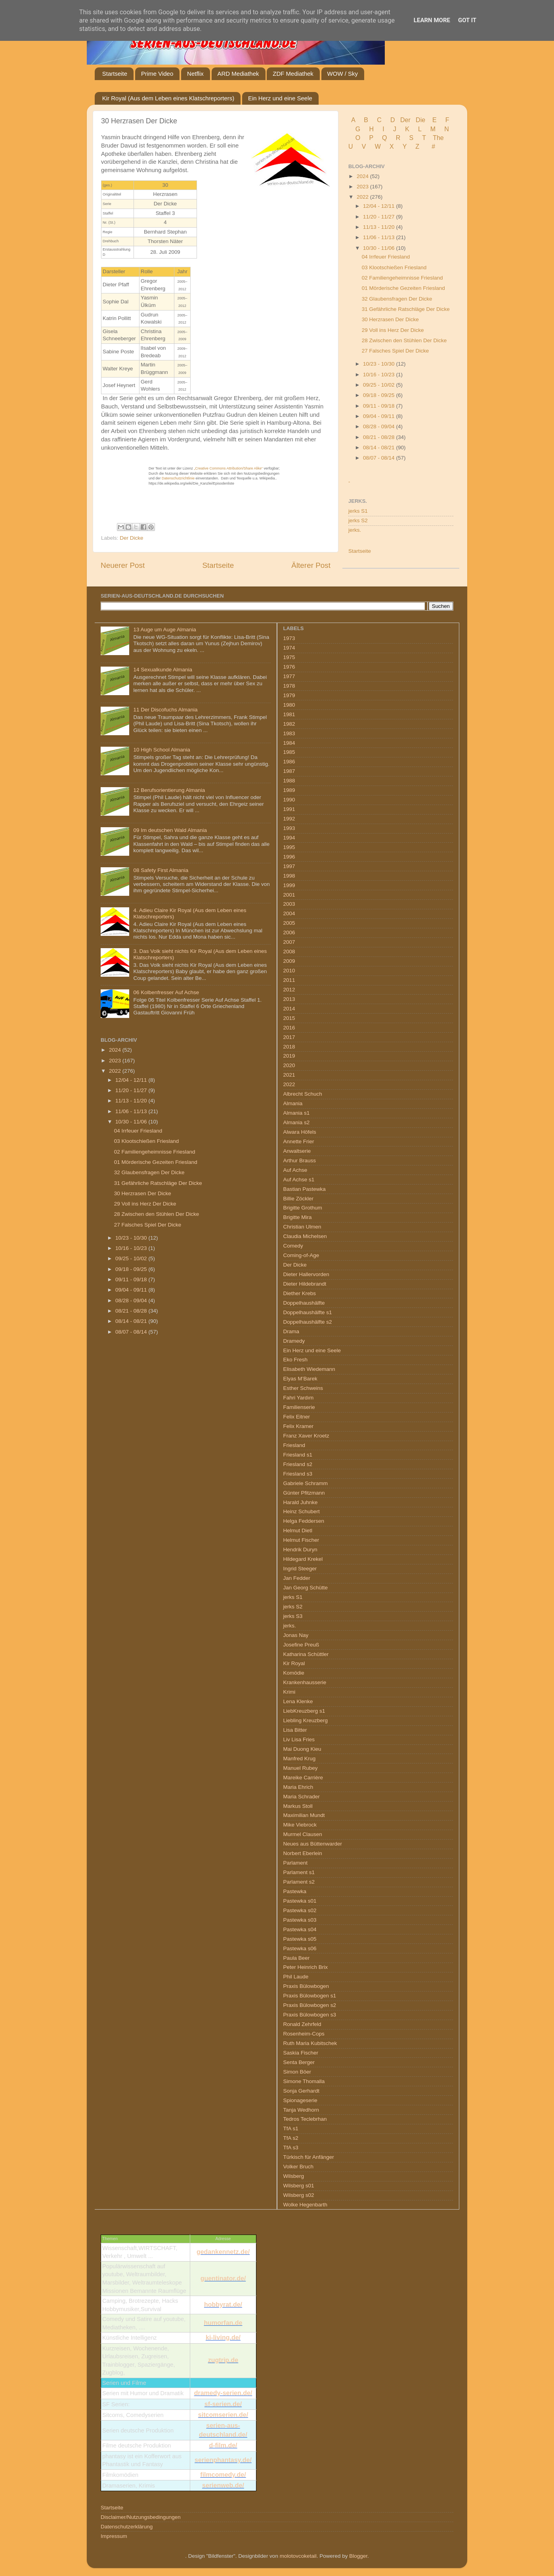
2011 (289, 980)
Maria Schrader (301, 1797)
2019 (289, 1056)
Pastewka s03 (300, 1920)
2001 (289, 895)
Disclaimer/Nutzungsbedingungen (141, 2517)
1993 (289, 828)
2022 (363, 197)
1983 (289, 733)
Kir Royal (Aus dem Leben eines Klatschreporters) (168, 98)
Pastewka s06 (300, 1948)
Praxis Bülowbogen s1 (309, 1996)
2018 (289, 1047)
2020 (289, 1065)
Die (420, 120)
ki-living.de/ (223, 2337)
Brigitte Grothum (302, 1208)
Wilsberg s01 (298, 2186)
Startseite (114, 73)
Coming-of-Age (301, 1255)
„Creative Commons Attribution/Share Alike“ (228, 468)
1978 (289, 686)
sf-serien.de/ (223, 2404)
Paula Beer (296, 1958)
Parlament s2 (299, 1882)
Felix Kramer (298, 1426)
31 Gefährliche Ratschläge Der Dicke (406, 309)
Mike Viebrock (300, 1825)
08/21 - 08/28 (379, 437)
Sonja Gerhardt (301, 2091)
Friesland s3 (298, 1474)
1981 (289, 714)
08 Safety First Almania (160, 870)
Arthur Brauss (299, 1160)
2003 (289, 904)
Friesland (294, 1445)
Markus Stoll (298, 1806)
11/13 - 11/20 (379, 227)
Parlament (295, 1863)
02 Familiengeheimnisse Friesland (402, 278)
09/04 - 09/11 (379, 416)
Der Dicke (131, 538)
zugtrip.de (223, 2360)
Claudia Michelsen (305, 1236)
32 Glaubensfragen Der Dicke (397, 299)
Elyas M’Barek (300, 1379)
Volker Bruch (298, 2167)
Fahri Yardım (298, 1398)
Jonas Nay (296, 1635)
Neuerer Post (123, 565)
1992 (289, 819)
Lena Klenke (298, 1701)
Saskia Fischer (301, 2053)
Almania (293, 1103)
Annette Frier (298, 1141)
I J (390, 129)
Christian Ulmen (302, 1227)
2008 (289, 951)
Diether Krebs (299, 1293)
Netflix (195, 73)
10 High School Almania (161, 750)
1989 (289, 790)
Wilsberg (293, 2176)
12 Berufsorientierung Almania (169, 790)
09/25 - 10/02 (379, 385)
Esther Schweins (303, 1388)
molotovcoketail (298, 2556)
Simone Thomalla (304, 2081)
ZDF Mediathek (293, 73)
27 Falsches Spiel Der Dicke (395, 351)
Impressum (114, 2536)
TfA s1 (290, 2128)
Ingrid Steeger (300, 1569)
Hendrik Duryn (300, 1549)
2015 (289, 1018)
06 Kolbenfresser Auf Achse (166, 992)
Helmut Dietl (298, 1530)
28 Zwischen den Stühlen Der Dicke (404, 340)
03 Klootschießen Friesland (394, 267)
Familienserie (299, 1407)
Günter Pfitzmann (304, 1493)
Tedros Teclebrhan (305, 2119)
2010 (289, 971)
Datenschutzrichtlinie (178, 478)
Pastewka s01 (300, 1901)
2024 (363, 176)
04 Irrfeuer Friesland (386, 257)
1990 (289, 800)
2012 (289, 990)
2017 (289, 1037)
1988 (289, 781)
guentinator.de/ (223, 2278)
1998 (289, 876)
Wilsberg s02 (298, 2195)
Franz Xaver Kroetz (306, 1436)
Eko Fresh (295, 1360)
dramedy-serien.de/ (223, 2393)
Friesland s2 (298, 1464)
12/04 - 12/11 (379, 206)
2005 (289, 923)
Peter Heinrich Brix (305, 1967)
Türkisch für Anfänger (308, 2157)
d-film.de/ (223, 2445)
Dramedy (294, 1341)
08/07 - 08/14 (379, 458)
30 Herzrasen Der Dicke (390, 319)
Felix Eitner (296, 1417)
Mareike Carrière (303, 1778)
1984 (289, 743)
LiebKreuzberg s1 (304, 1711)
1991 (289, 809)
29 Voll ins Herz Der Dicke (393, 330)
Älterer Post (310, 565)
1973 (289, 638)
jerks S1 (358, 511)
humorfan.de (223, 2322)
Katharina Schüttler (306, 1654)
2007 (289, 942)
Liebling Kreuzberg (305, 1720)
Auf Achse (295, 1170)
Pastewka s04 (300, 1929)
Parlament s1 (299, 1872)
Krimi (289, 1692)
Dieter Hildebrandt (305, 1284)
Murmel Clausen (302, 1834)
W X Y (392, 146)
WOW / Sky (342, 73)
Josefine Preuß (301, 1645)
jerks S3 (293, 1616)
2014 (289, 1009)
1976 (289, 667)
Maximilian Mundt (304, 1815)
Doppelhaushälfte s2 (307, 1322)
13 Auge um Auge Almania (164, 629)
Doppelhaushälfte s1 (307, 1312)
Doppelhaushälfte (304, 1303)
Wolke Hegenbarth (305, 2205)
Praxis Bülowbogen (306, 1986)
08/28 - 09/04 (379, 426)
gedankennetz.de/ (223, 2251)
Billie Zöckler (298, 1199)
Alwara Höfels (299, 1132)
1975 (289, 657)
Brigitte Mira (297, 1217)
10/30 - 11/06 (379, 248)
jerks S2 (358, 520)
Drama (291, 1331)
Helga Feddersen (304, 1521)
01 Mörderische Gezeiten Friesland (403, 288)
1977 (289, 676)
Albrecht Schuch (302, 1094)
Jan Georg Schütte (305, 1588)
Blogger (358, 2556)
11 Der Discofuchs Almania (165, 710)
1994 (289, 838)
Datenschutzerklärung (127, 2527)
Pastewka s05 (300, 1939)
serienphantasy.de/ (223, 2460)
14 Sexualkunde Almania (162, 670)
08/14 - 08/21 (379, 447)
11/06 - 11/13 (379, 237)
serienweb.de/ (223, 2485)
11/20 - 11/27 (379, 217)
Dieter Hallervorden (306, 1274)
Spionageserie (300, 2100)
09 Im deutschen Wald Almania (170, 830)
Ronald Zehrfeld (302, 2024)
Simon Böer (297, 2072)
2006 (289, 932)
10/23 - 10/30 (379, 364)
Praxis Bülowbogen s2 (309, 2005)
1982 (289, 724)
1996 (289, 857)
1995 (289, 847)
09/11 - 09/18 (379, 406)
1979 (289, 695)
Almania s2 (296, 1122)
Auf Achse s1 (299, 1180)
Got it (467, 20)
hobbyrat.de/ (223, 2304)
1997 (289, 866)
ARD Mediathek (238, 73)
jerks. (354, 530)
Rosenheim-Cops (304, 2034)
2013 (289, 999)
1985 (289, 752)
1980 (289, 705)
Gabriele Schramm (305, 1483)
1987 (289, 771)
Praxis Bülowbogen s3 (309, 2015)
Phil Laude (296, 1977)
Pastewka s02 (300, 1910)
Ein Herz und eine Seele (280, 98)
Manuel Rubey (300, 1768)
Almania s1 (296, 1113)
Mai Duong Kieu (302, 1749)
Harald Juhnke (300, 1502)
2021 (289, 1075)
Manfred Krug (299, 1758)
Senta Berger (299, 2062)
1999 (289, 885)
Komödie (293, 1673)
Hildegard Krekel (303, 1559)
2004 (289, 913)
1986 (289, 762)
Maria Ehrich (298, 1787)
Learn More (432, 20)
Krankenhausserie (305, 1682)
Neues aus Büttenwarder (312, 1844)
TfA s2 (290, 2138)
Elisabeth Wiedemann (309, 1369)
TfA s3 (290, 2147)
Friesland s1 (298, 1455)
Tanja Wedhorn (301, 2110)
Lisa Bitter (295, 1730)
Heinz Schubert (301, 1511)
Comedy (293, 1246)
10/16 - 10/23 (379, 375)
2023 (363, 187)
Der (405, 120)
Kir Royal (294, 1663)
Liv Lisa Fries (299, 1739)
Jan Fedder (296, 1578)
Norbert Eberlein (302, 1853)
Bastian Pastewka (304, 1189)
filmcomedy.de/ (223, 2474)
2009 (289, 961)
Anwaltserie (297, 1151)
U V (358, 146)
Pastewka (295, 1891)
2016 (289, 1028)
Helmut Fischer (301, 1540)
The (438, 137)
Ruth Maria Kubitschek (310, 2043)
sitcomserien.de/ (223, 2414)
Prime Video (157, 73)
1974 (289, 648)
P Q (379, 137)
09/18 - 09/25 (379, 395)
